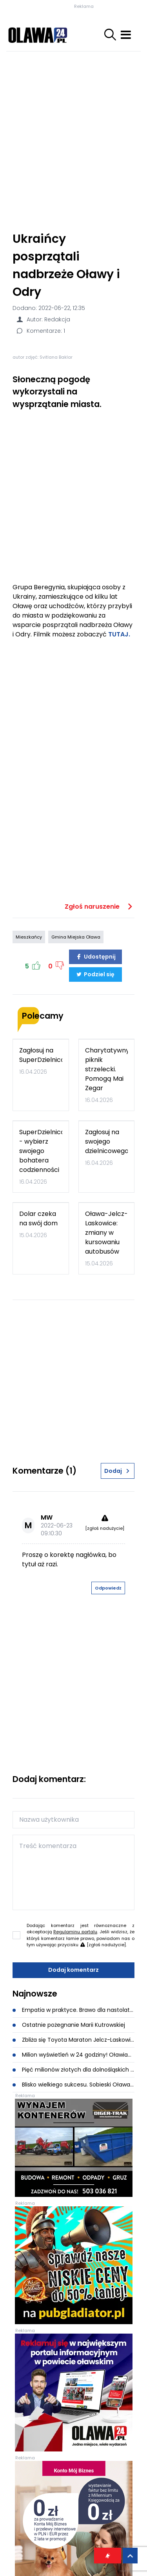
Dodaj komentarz (73, 1970)
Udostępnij (95, 957)
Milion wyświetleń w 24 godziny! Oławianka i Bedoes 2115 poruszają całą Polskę (73, 2055)
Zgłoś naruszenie (99, 906)
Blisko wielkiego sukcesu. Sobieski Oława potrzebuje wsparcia (73, 2084)
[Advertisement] (73, 137)
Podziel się (95, 974)
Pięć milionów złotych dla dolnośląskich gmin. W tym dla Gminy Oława (73, 2070)
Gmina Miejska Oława (75, 937)
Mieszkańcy (29, 937)
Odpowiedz (108, 1588)
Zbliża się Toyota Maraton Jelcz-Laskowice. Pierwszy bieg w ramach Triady (73, 2040)
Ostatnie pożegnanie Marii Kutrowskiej (69, 2025)
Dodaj (117, 1471)
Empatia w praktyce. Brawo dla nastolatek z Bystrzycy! (73, 2010)
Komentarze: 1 (40, 331)
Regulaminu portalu (75, 1932)
